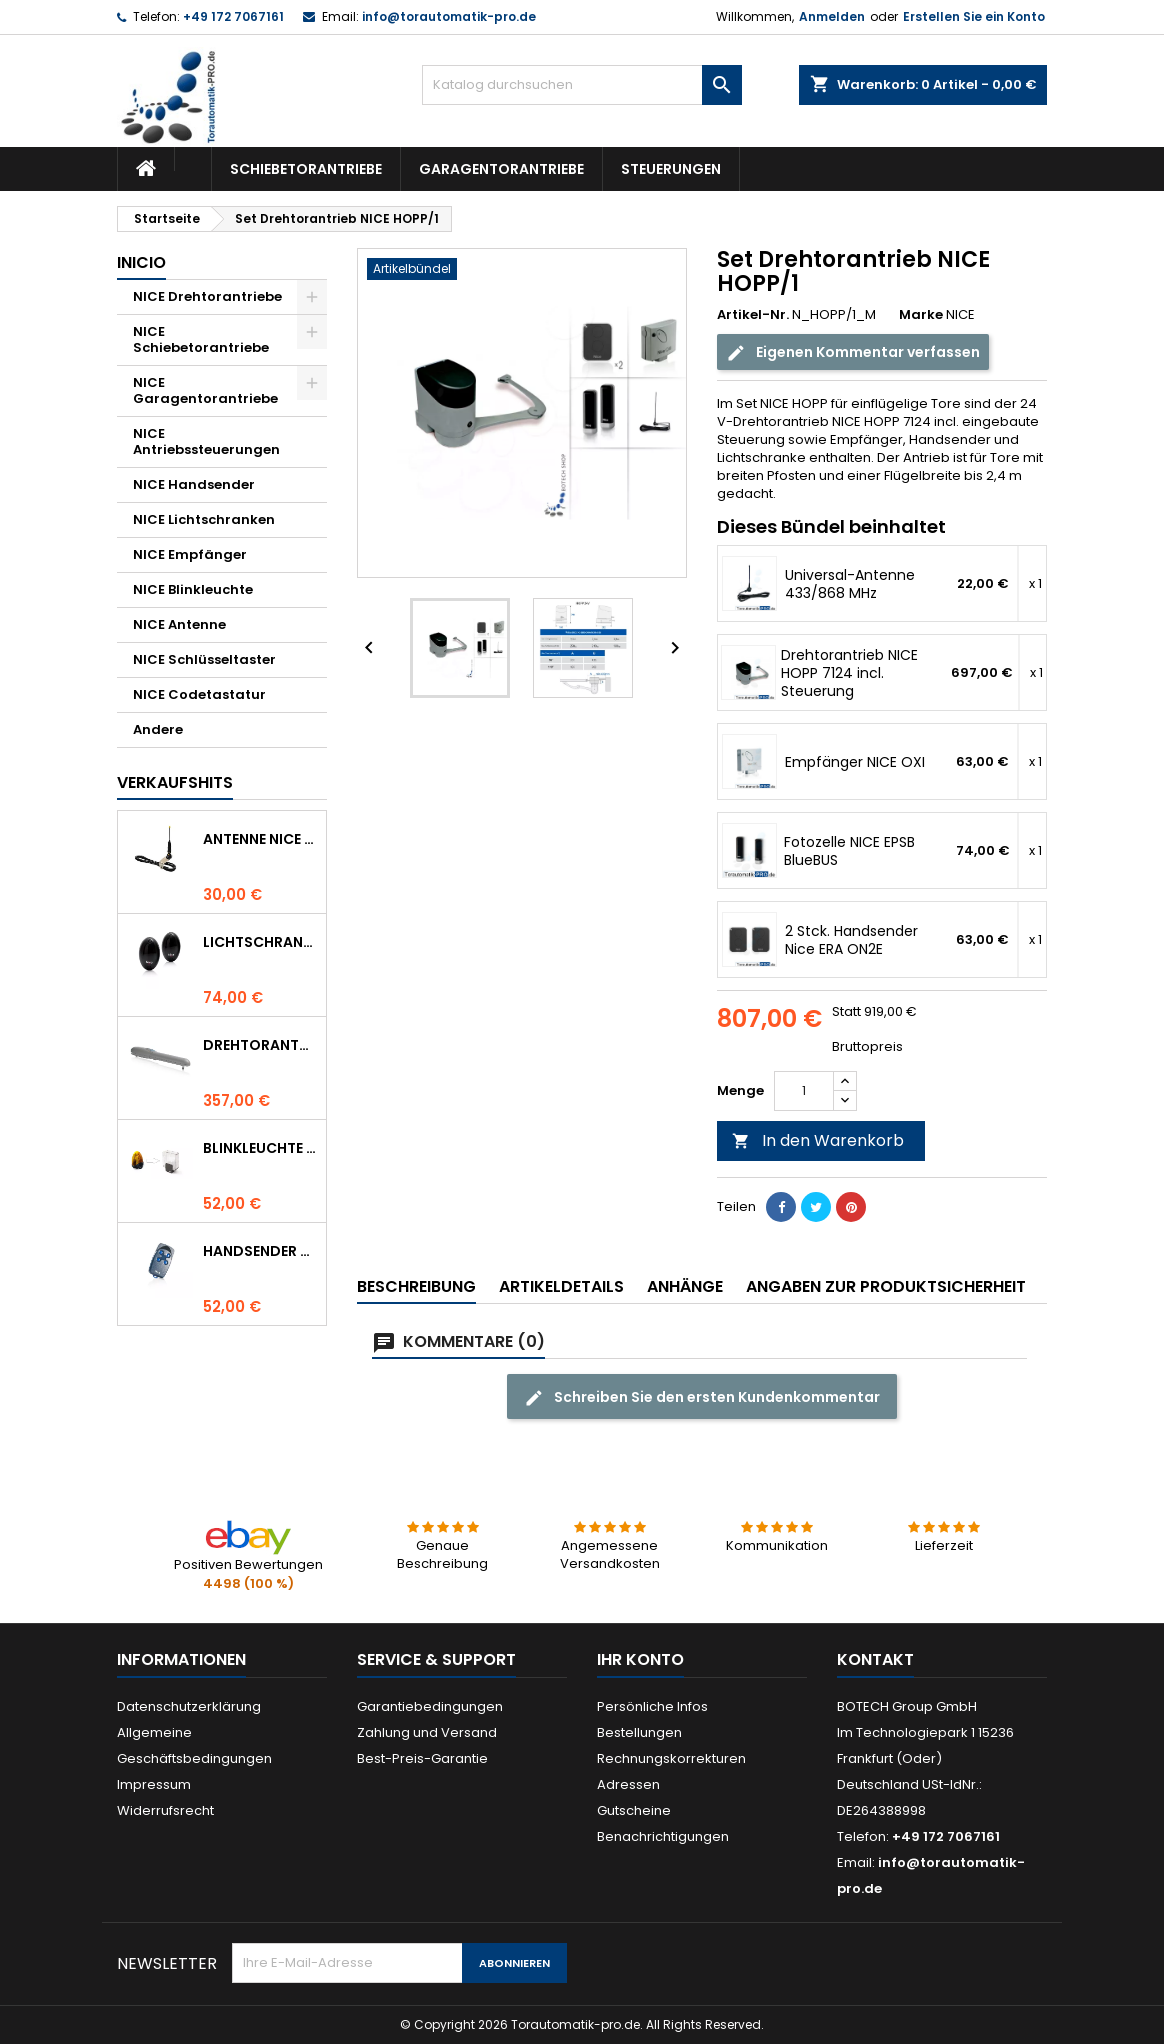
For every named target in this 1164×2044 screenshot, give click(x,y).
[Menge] (804, 1091)
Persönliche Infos (652, 1706)
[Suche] (582, 85)
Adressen (628, 1784)
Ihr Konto (640, 1659)
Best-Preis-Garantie (422, 1758)
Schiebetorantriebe (306, 169)
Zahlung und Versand (427, 1732)
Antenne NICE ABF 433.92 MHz (260, 839)
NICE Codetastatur (199, 694)
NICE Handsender (194, 484)
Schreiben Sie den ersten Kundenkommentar (702, 1397)
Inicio (141, 262)
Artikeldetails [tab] (561, 1286)
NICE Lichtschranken (204, 519)
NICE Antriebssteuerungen (206, 441)
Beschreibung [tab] (416, 1286)
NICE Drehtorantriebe (207, 296)
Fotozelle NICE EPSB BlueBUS (849, 851)
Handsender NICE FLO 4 (260, 1251)
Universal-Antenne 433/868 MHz (850, 584)
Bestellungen (639, 1732)
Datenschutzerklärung (189, 1706)
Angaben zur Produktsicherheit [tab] (886, 1286)
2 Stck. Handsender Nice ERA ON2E (851, 940)
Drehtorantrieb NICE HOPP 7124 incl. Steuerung (849, 673)
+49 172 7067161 (233, 16)
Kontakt (875, 1659)
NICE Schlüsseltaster (204, 659)
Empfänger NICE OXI (855, 762)
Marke (921, 315)
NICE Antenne (179, 624)
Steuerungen (671, 169)
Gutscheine (634, 1810)
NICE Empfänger (190, 554)
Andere (158, 729)
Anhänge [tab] (685, 1286)
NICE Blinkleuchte (193, 589)
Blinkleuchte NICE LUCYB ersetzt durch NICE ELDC (260, 1148)
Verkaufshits (175, 782)
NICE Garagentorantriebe (205, 390)
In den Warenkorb (818, 1140)
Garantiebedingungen (430, 1706)
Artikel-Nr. (753, 315)
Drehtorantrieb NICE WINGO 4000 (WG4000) (260, 1045)
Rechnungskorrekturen (671, 1758)
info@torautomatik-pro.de (449, 16)
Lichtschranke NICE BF (260, 942)
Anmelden (832, 16)
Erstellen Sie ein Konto (974, 16)
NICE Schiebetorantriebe (201, 339)
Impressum (154, 1784)
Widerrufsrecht (165, 1810)
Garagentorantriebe (501, 169)
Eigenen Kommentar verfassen (853, 352)
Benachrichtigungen (663, 1836)
